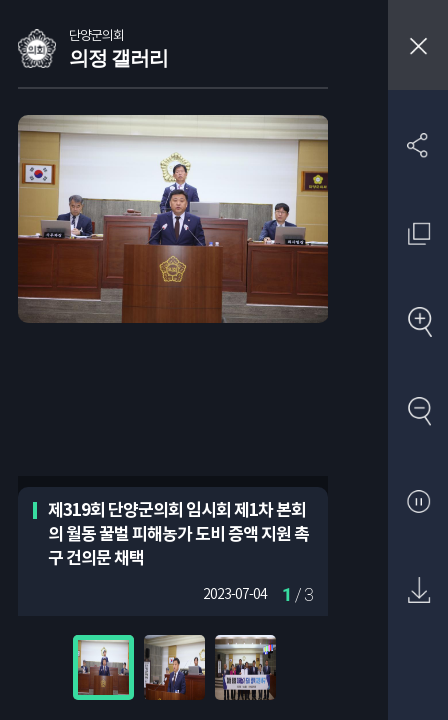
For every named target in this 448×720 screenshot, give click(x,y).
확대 (418, 323)
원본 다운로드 (418, 591)
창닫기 (418, 45)
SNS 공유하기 (418, 144)
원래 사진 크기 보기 (418, 233)
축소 (418, 412)
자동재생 (418, 502)
